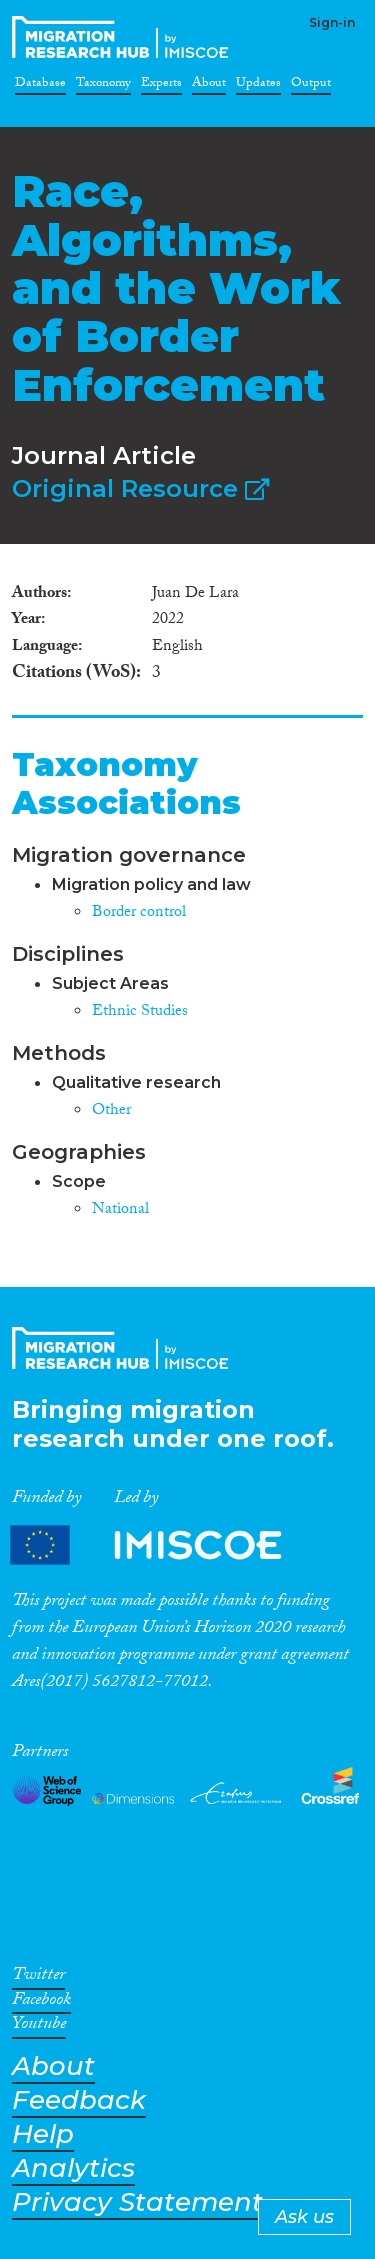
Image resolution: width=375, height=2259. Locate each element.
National (120, 1210)
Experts (161, 86)
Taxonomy (103, 86)
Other (111, 1111)
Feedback (79, 2100)
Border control (139, 913)
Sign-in (332, 22)
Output (311, 86)
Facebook (41, 2003)
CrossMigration (124, 37)
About (209, 86)
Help (43, 2134)
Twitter (38, 1978)
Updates (258, 86)
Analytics (73, 2168)
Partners (163, 1545)
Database (40, 86)
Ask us (304, 2217)
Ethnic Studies (140, 1012)
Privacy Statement (137, 2202)
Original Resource (140, 488)
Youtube (39, 2027)
